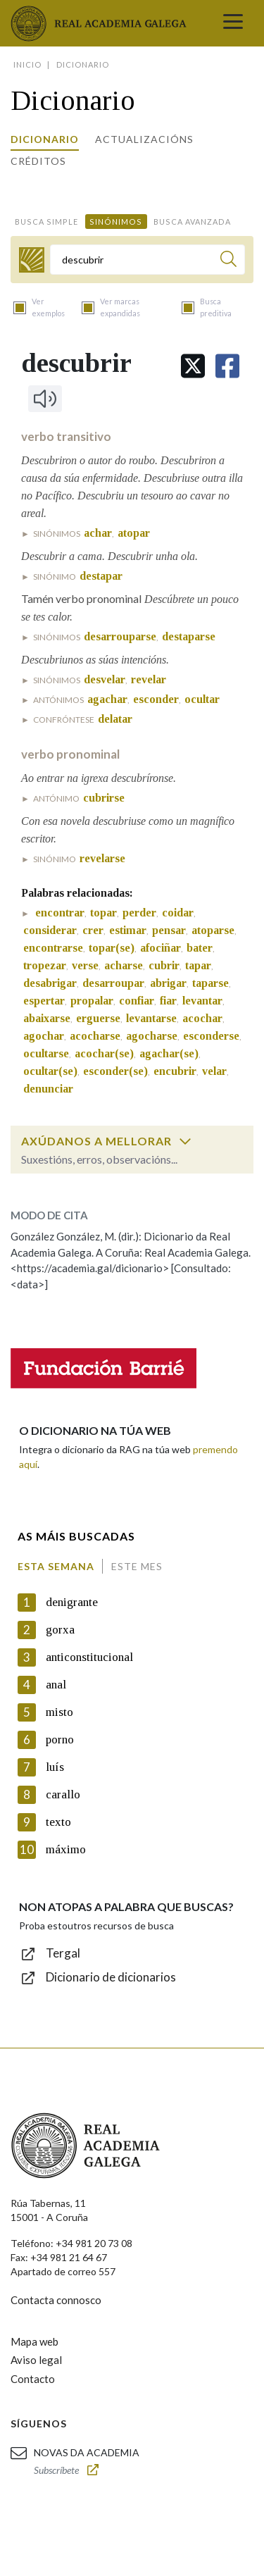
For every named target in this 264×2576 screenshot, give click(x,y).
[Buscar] (228, 261)
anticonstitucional (89, 1657)
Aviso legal (36, 2359)
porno (60, 1739)
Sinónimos (115, 221)
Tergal (63, 1953)
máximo (66, 1849)
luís (55, 1767)
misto (59, 1712)
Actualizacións (144, 139)
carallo (63, 1794)
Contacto (33, 2378)
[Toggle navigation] (233, 23)
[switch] (185, 1141)
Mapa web (34, 2341)
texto (58, 1822)
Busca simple (46, 221)
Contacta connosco (56, 2300)
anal (56, 1684)
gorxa (60, 1629)
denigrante (72, 1602)
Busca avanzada (192, 221)
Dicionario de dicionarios (111, 1977)
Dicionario (45, 139)
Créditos (38, 161)
